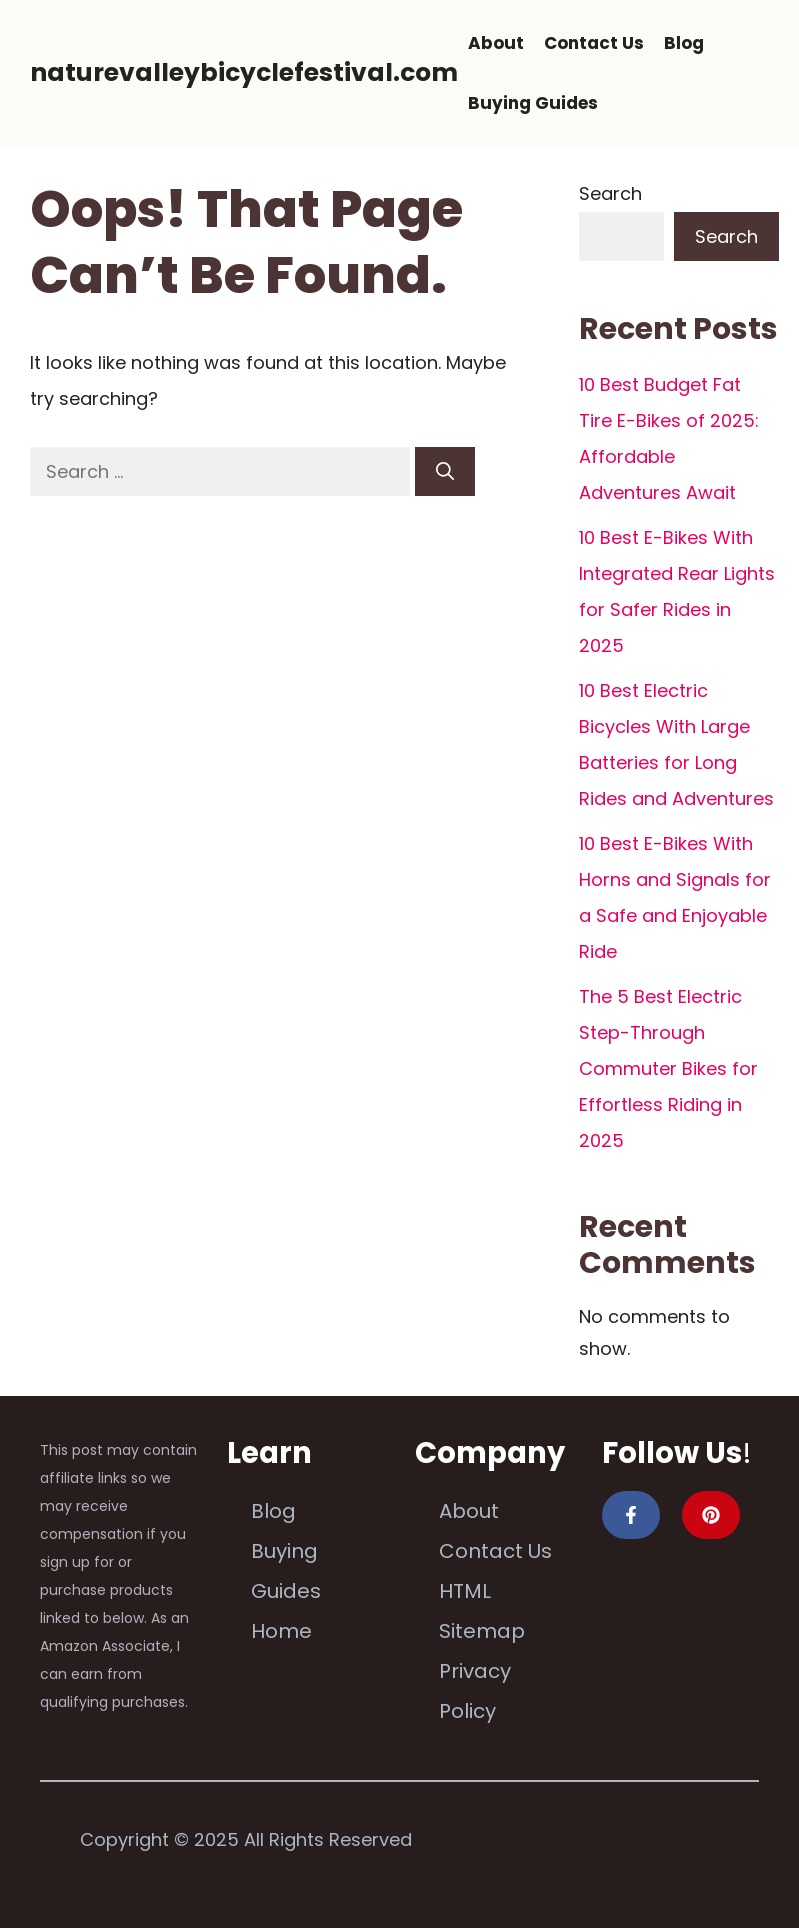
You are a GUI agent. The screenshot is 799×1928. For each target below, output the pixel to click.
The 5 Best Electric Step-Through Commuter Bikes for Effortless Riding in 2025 (668, 1068)
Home (281, 1631)
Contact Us (594, 43)
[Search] (445, 471)
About (496, 43)
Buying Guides (533, 103)
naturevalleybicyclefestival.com (244, 72)
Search (610, 193)
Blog (684, 43)
